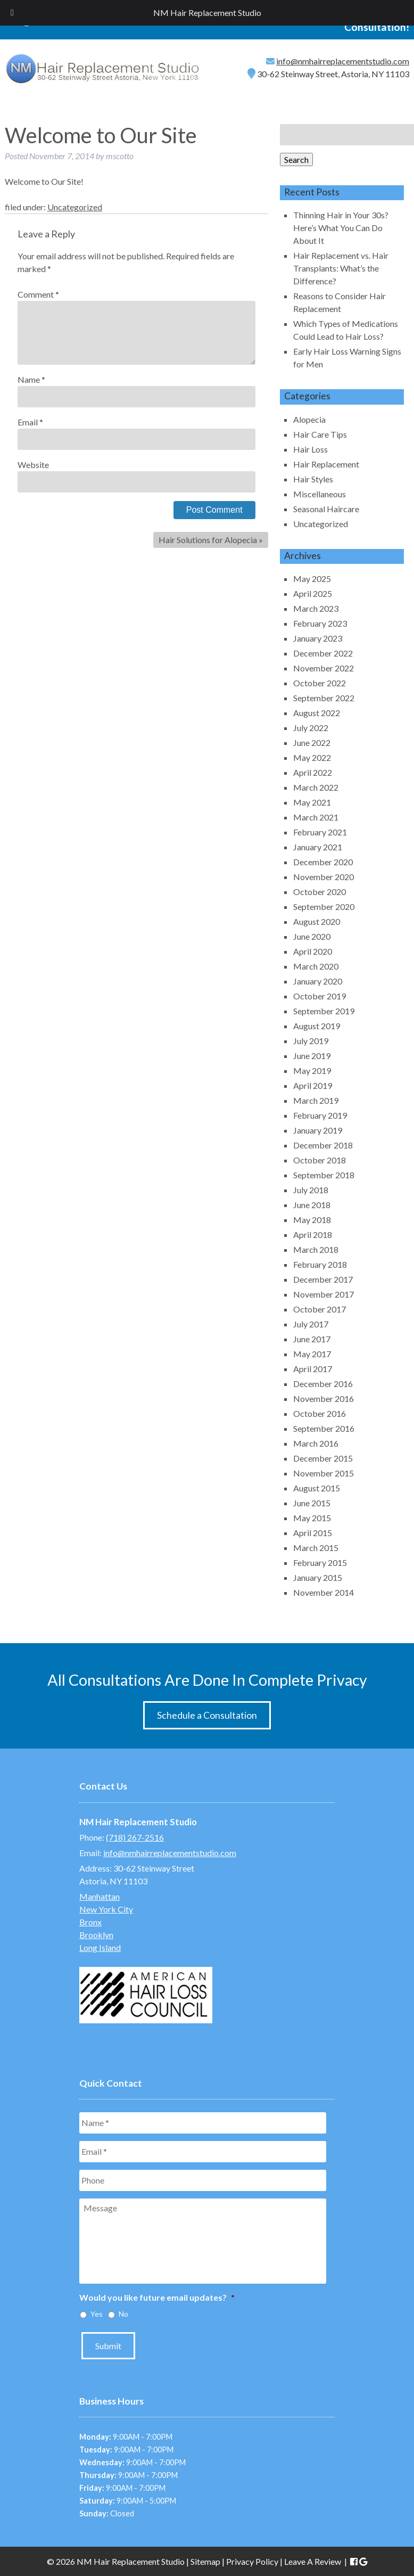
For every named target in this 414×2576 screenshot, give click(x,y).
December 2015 (323, 1458)
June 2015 (311, 1503)
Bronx (90, 1922)
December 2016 (323, 1384)
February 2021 (320, 832)
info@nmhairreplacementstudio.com (342, 61)
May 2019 (312, 1070)
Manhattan (99, 1896)
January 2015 (317, 1577)
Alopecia (309, 419)
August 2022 (316, 713)
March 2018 (315, 1249)
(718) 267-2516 (135, 1837)
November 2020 (323, 877)
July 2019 (310, 1041)
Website (33, 465)
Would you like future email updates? (157, 2297)
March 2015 (315, 1548)
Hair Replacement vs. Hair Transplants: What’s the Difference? (340, 268)
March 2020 (315, 966)
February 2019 (320, 1115)
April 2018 (312, 1234)
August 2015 (316, 1488)
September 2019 (323, 1011)
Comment (38, 294)
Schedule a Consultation (207, 1715)
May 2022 (312, 757)
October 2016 (319, 1413)
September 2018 (323, 1175)
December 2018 (323, 1145)
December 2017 (323, 1279)
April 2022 (312, 772)
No (123, 2313)
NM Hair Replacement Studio (207, 12)
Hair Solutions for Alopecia (208, 540)
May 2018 (312, 1220)
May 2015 (312, 1518)
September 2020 (323, 906)
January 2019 (317, 1130)
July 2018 (310, 1190)
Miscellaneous (319, 494)
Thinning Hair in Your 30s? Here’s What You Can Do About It (340, 227)
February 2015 (320, 1562)
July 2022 (310, 728)
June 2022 (311, 742)
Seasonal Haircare (326, 509)
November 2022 (323, 668)
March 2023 (315, 608)
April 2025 (312, 593)
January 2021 (317, 847)
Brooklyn (96, 1935)
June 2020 (311, 936)
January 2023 (317, 638)
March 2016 (315, 1443)
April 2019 (312, 1085)
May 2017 (312, 1354)
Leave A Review (312, 2561)
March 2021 (315, 817)
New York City (106, 1909)
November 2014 (323, 1592)
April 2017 (312, 1369)
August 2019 (316, 1026)
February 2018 (320, 1264)
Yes (96, 2313)
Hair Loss (310, 449)
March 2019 (315, 1100)
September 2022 (323, 698)
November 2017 (323, 1294)
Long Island (100, 1947)
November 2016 (323, 1398)
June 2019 (311, 1056)
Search (296, 159)
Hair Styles (313, 479)
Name (31, 379)
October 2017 (319, 1309)
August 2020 (316, 921)
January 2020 (317, 981)
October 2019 (319, 996)
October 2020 (319, 892)
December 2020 (323, 862)
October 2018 (319, 1160)
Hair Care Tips (320, 434)
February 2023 (320, 623)
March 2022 (315, 787)
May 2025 (312, 578)
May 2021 (312, 802)
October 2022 (319, 683)
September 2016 (323, 1428)
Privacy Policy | (255, 2561)
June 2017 (311, 1339)
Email (30, 422)
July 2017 (310, 1324)
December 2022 (323, 653)
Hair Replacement (326, 464)
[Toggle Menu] (12, 13)
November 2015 (323, 1473)
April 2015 (312, 1533)
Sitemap (205, 2561)
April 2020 (312, 951)
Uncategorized (74, 207)
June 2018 (311, 1205)
